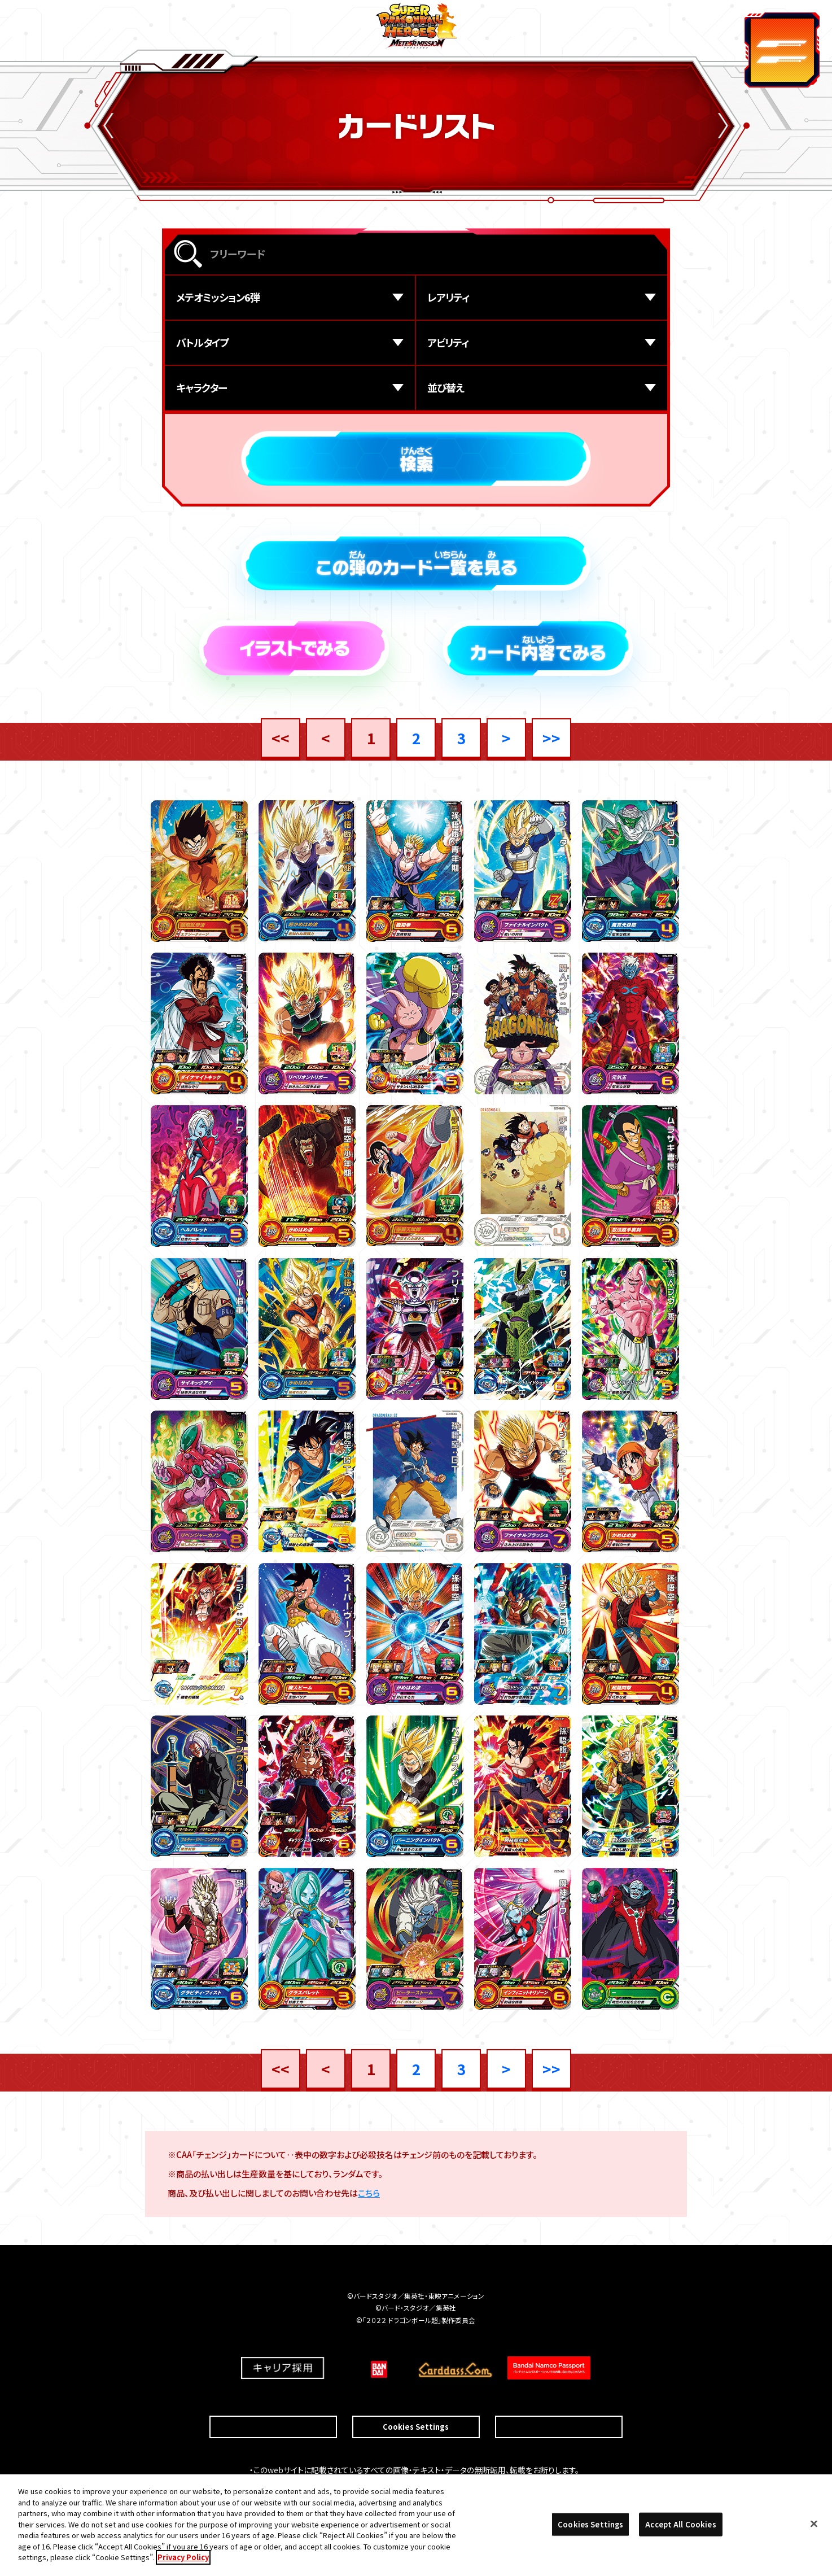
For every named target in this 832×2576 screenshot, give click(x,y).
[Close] (814, 2524)
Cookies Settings (416, 2403)
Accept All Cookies (680, 2525)
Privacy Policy (183, 2558)
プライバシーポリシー (559, 2403)
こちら (369, 2196)
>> (551, 737)
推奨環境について (272, 2403)
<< (281, 737)
